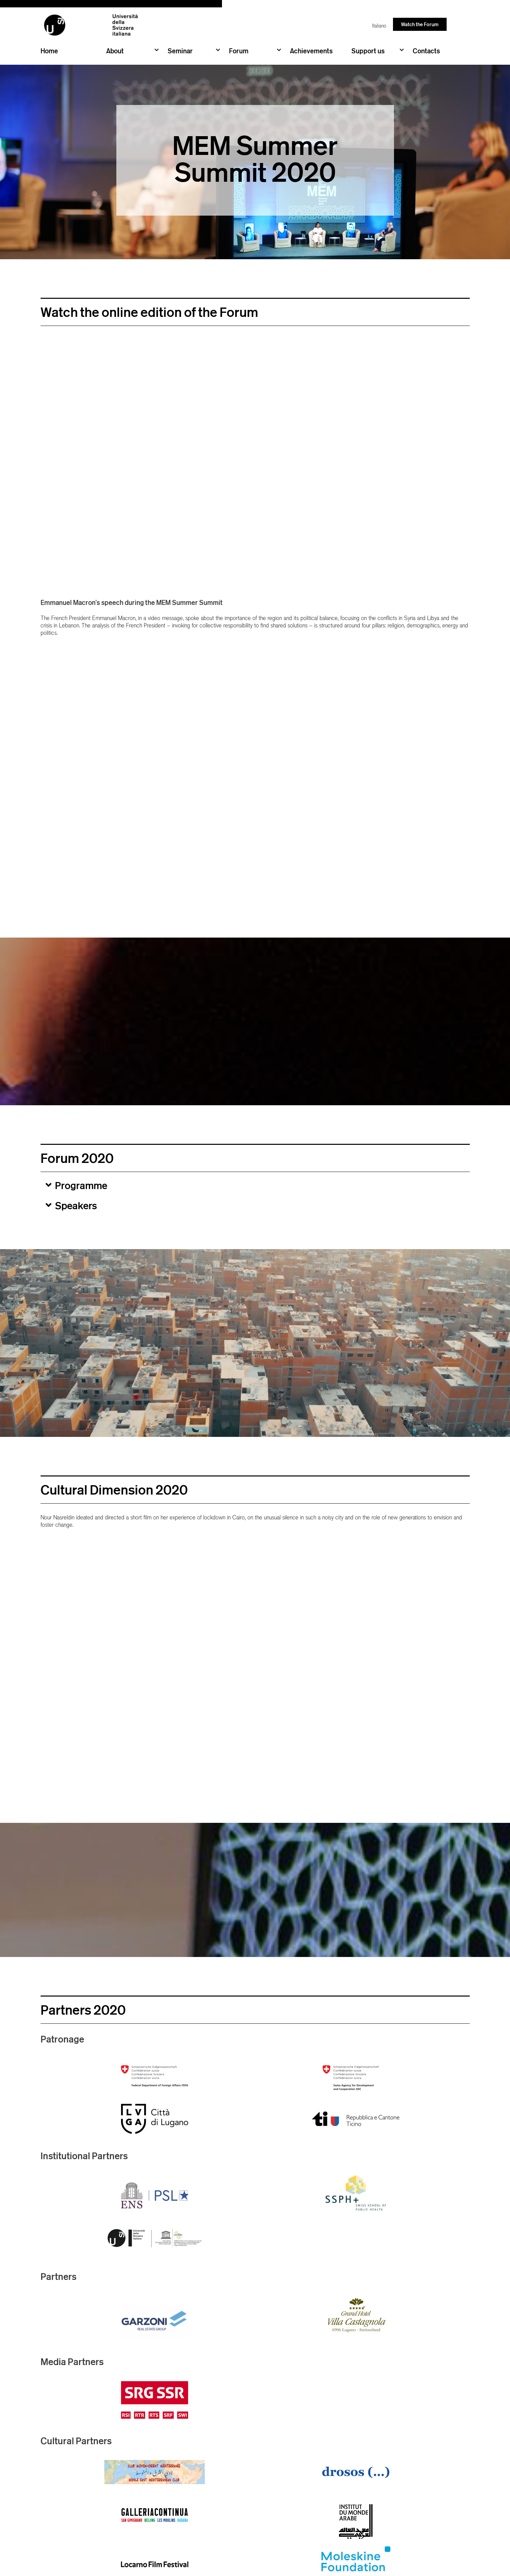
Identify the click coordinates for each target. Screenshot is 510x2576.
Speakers (76, 1205)
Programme (81, 1185)
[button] (255, 1185)
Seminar (194, 50)
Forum (255, 50)
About (132, 50)
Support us (377, 50)
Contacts (426, 51)
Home (49, 51)
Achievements (311, 51)
